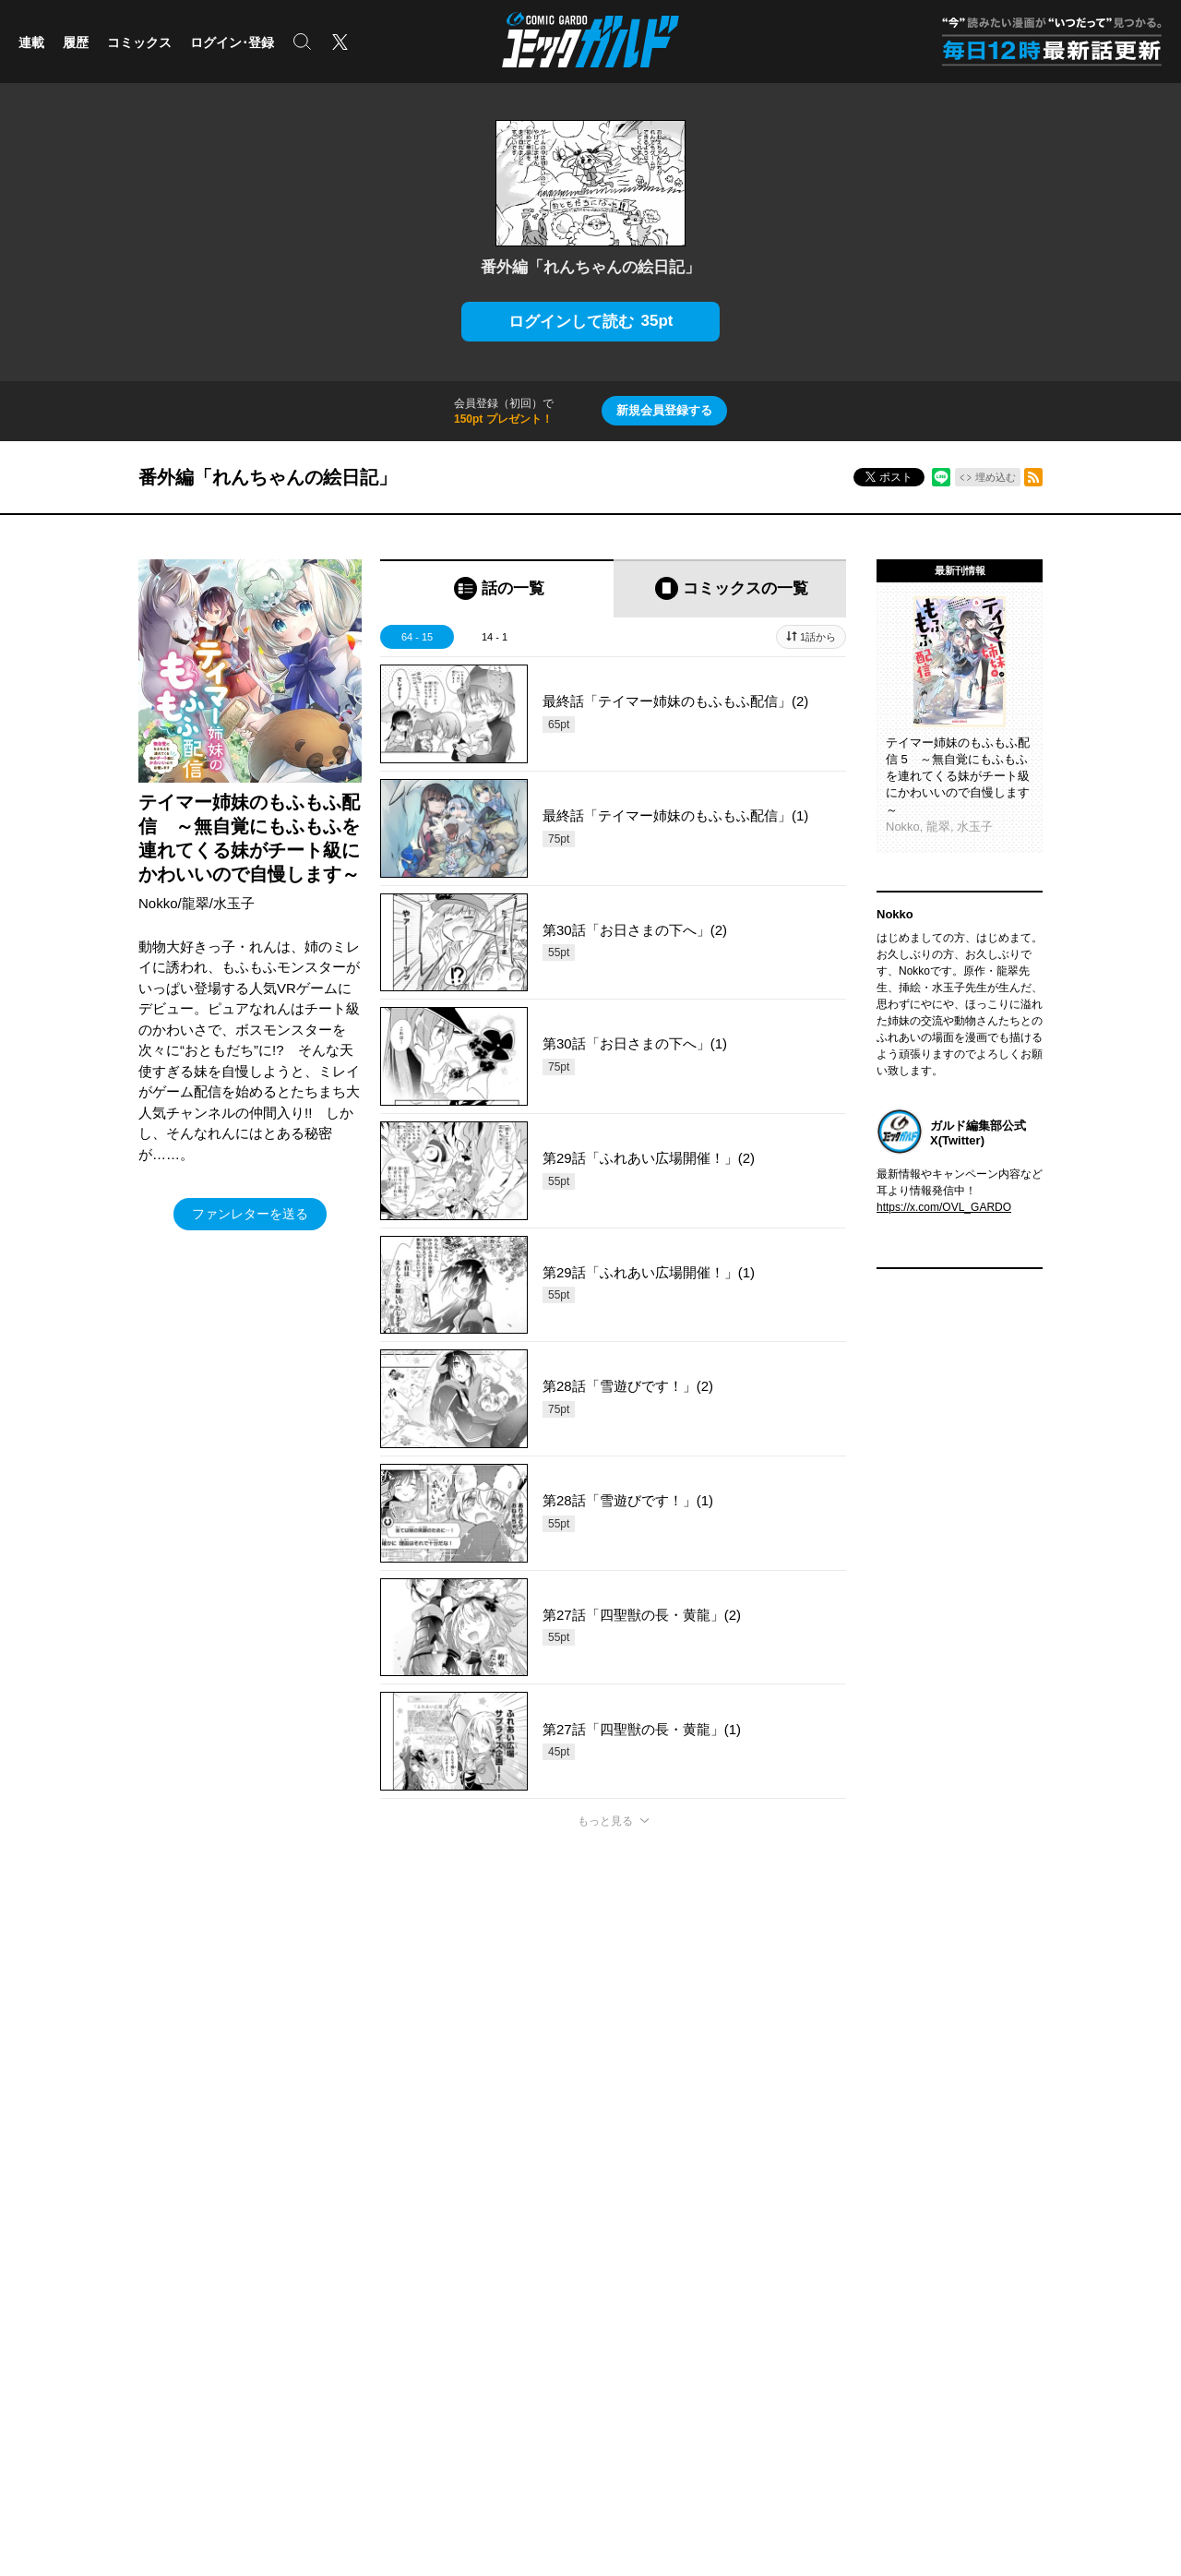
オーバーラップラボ (545, 2295)
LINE (984, 2295)
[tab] (497, 588)
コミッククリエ (286, 2240)
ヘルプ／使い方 (411, 2122)
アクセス (746, 2267)
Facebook (996, 2240)
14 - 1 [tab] (494, 636)
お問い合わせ (985, 2410)
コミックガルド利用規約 (524, 2122)
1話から (818, 636)
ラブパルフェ (280, 2295)
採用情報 (746, 2323)
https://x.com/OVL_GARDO (944, 1207)
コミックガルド (57, 2267)
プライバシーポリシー (779, 2295)
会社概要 (746, 2240)
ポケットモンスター (68, 2295)
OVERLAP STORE (542, 2240)
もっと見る (605, 1821)
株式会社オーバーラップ (322, 2410)
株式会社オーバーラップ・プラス (499, 2410)
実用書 (35, 2350)
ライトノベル (51, 2240)
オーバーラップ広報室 (550, 2267)
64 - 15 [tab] (417, 636)
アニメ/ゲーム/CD (62, 2323)
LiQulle (264, 2267)
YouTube (994, 2323)
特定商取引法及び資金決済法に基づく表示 (703, 2122)
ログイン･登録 (232, 42)
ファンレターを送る (250, 1213)
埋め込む (995, 477)
